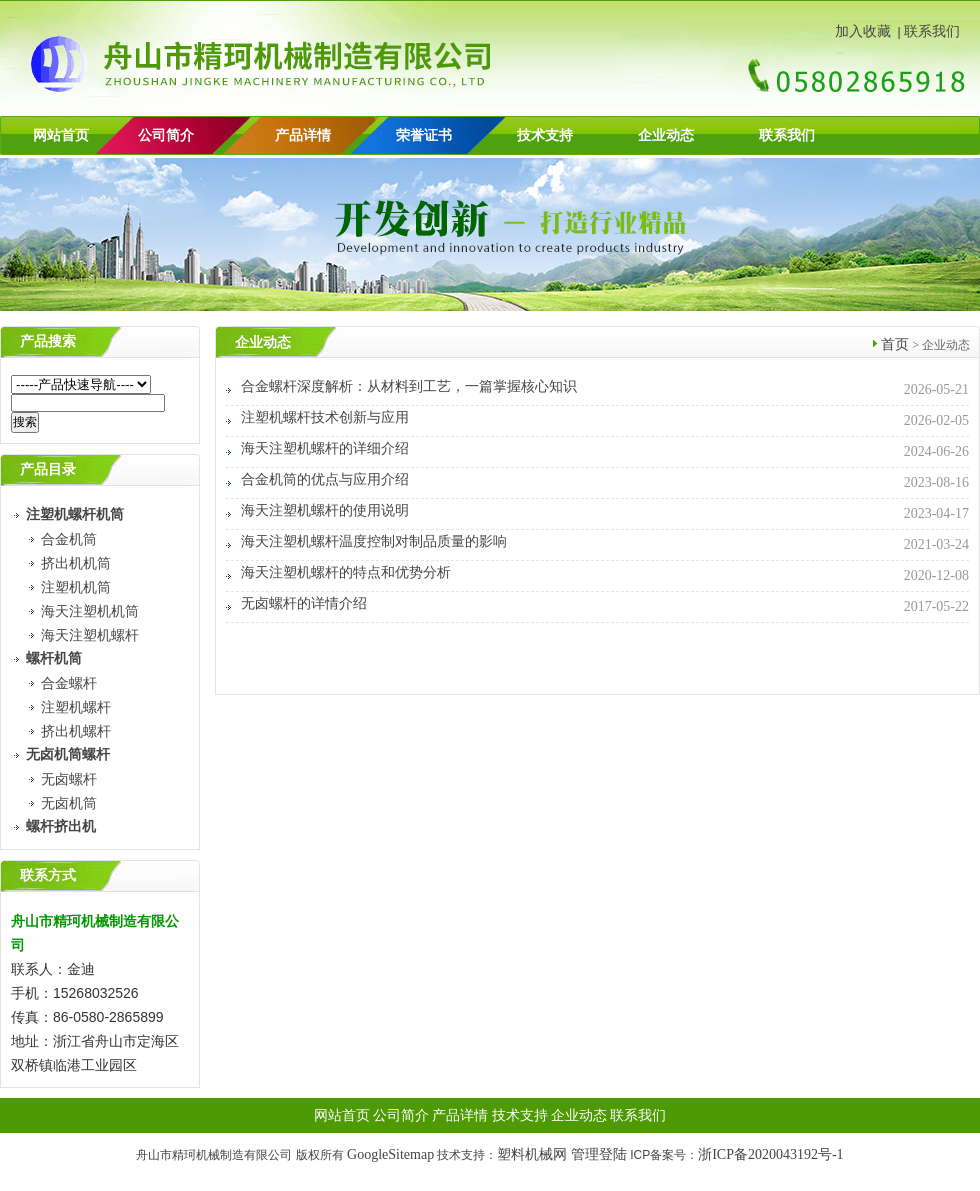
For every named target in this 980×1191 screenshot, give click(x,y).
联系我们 (932, 31)
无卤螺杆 (69, 779)
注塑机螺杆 (76, 707)
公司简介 (401, 1115)
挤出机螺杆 (76, 731)
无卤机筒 (69, 803)
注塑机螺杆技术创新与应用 (325, 417)
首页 (895, 344)
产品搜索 (48, 341)
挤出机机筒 (76, 563)
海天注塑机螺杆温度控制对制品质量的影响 (374, 541)
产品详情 (303, 135)
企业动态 (666, 135)
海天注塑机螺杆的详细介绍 (325, 448)
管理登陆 (599, 1154)
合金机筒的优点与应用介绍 (325, 479)
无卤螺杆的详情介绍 (304, 603)
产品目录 (48, 469)
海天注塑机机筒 (90, 611)
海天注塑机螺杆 (90, 635)
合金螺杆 (69, 683)
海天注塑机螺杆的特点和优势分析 (346, 572)
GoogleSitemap (390, 1154)
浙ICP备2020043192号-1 (770, 1154)
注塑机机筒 (76, 587)
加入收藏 (863, 31)
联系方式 (48, 875)
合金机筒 (69, 539)
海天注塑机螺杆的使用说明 (325, 510)
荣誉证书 (424, 135)
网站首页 (61, 135)
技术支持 (545, 135)
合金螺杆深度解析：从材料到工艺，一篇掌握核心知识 (409, 386)
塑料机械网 (532, 1154)
